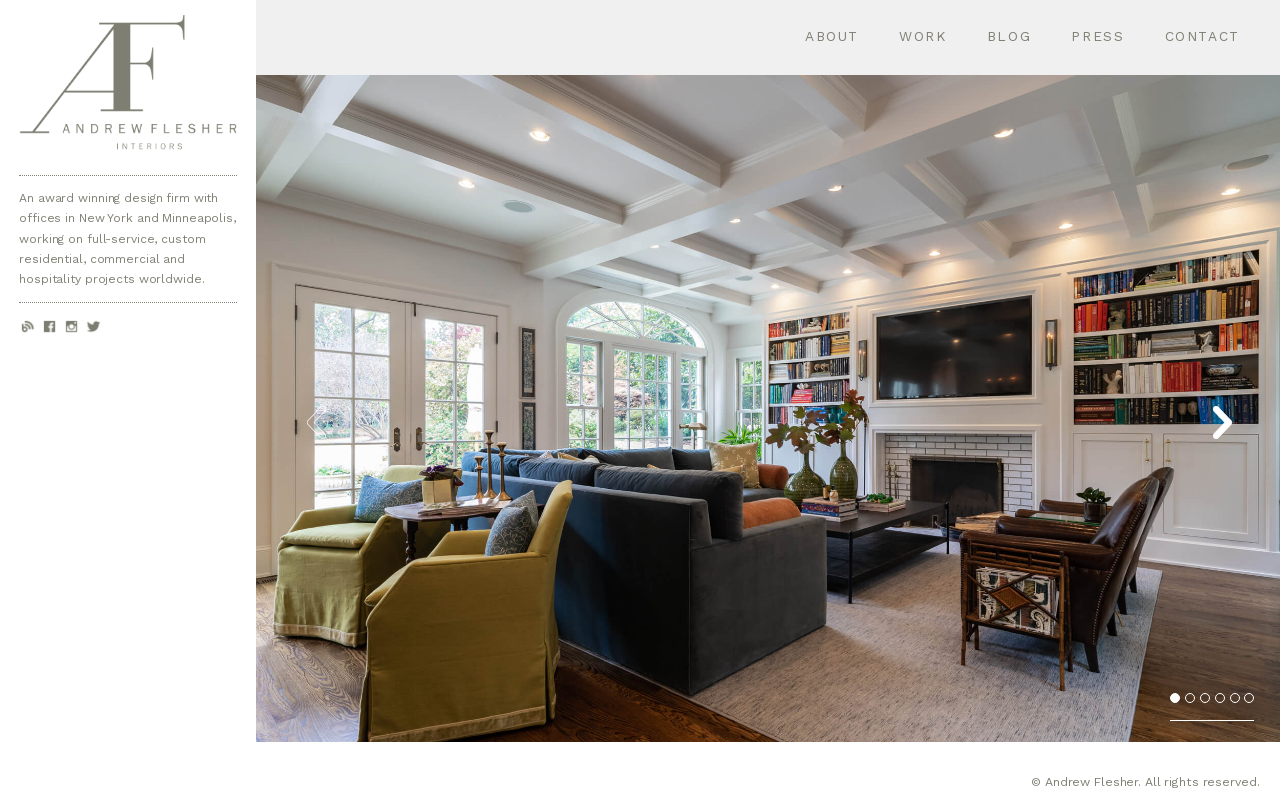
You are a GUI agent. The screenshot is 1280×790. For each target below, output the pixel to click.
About (832, 36)
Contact (1203, 36)
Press (1097, 36)
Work (923, 36)
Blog (1009, 36)
